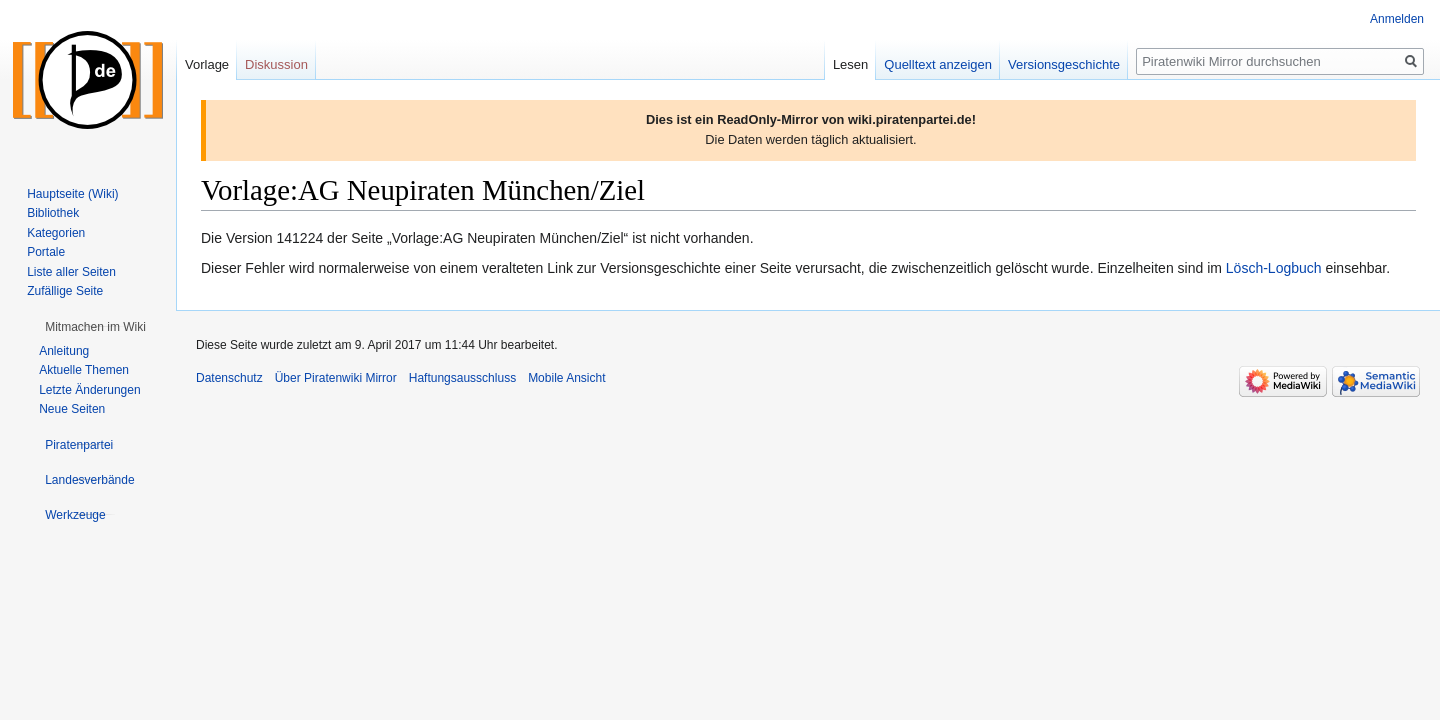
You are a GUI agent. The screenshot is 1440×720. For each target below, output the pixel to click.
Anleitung (64, 351)
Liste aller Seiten (71, 272)
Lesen (850, 64)
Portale (46, 252)
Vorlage (207, 64)
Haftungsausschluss (462, 378)
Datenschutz (229, 378)
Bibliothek (53, 213)
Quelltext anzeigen (938, 64)
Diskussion (276, 64)
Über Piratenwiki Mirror (336, 378)
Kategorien (56, 233)
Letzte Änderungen (89, 390)
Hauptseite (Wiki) (72, 194)
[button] (95, 327)
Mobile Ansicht (566, 378)
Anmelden (1397, 19)
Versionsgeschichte (1064, 64)
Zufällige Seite (65, 291)
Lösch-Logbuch (1274, 268)
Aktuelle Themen (84, 370)
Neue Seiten (72, 409)
